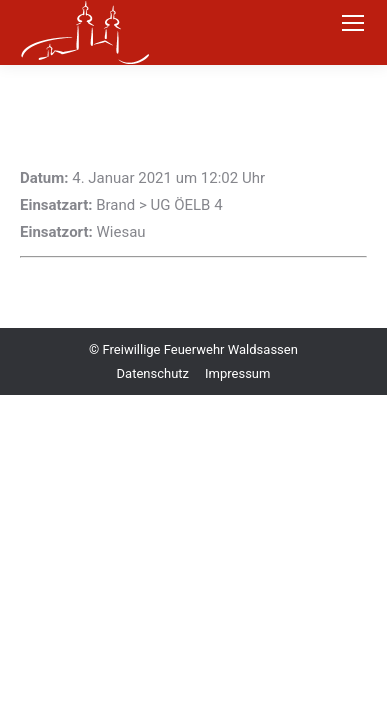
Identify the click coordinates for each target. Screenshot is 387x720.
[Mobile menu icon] (353, 23)
